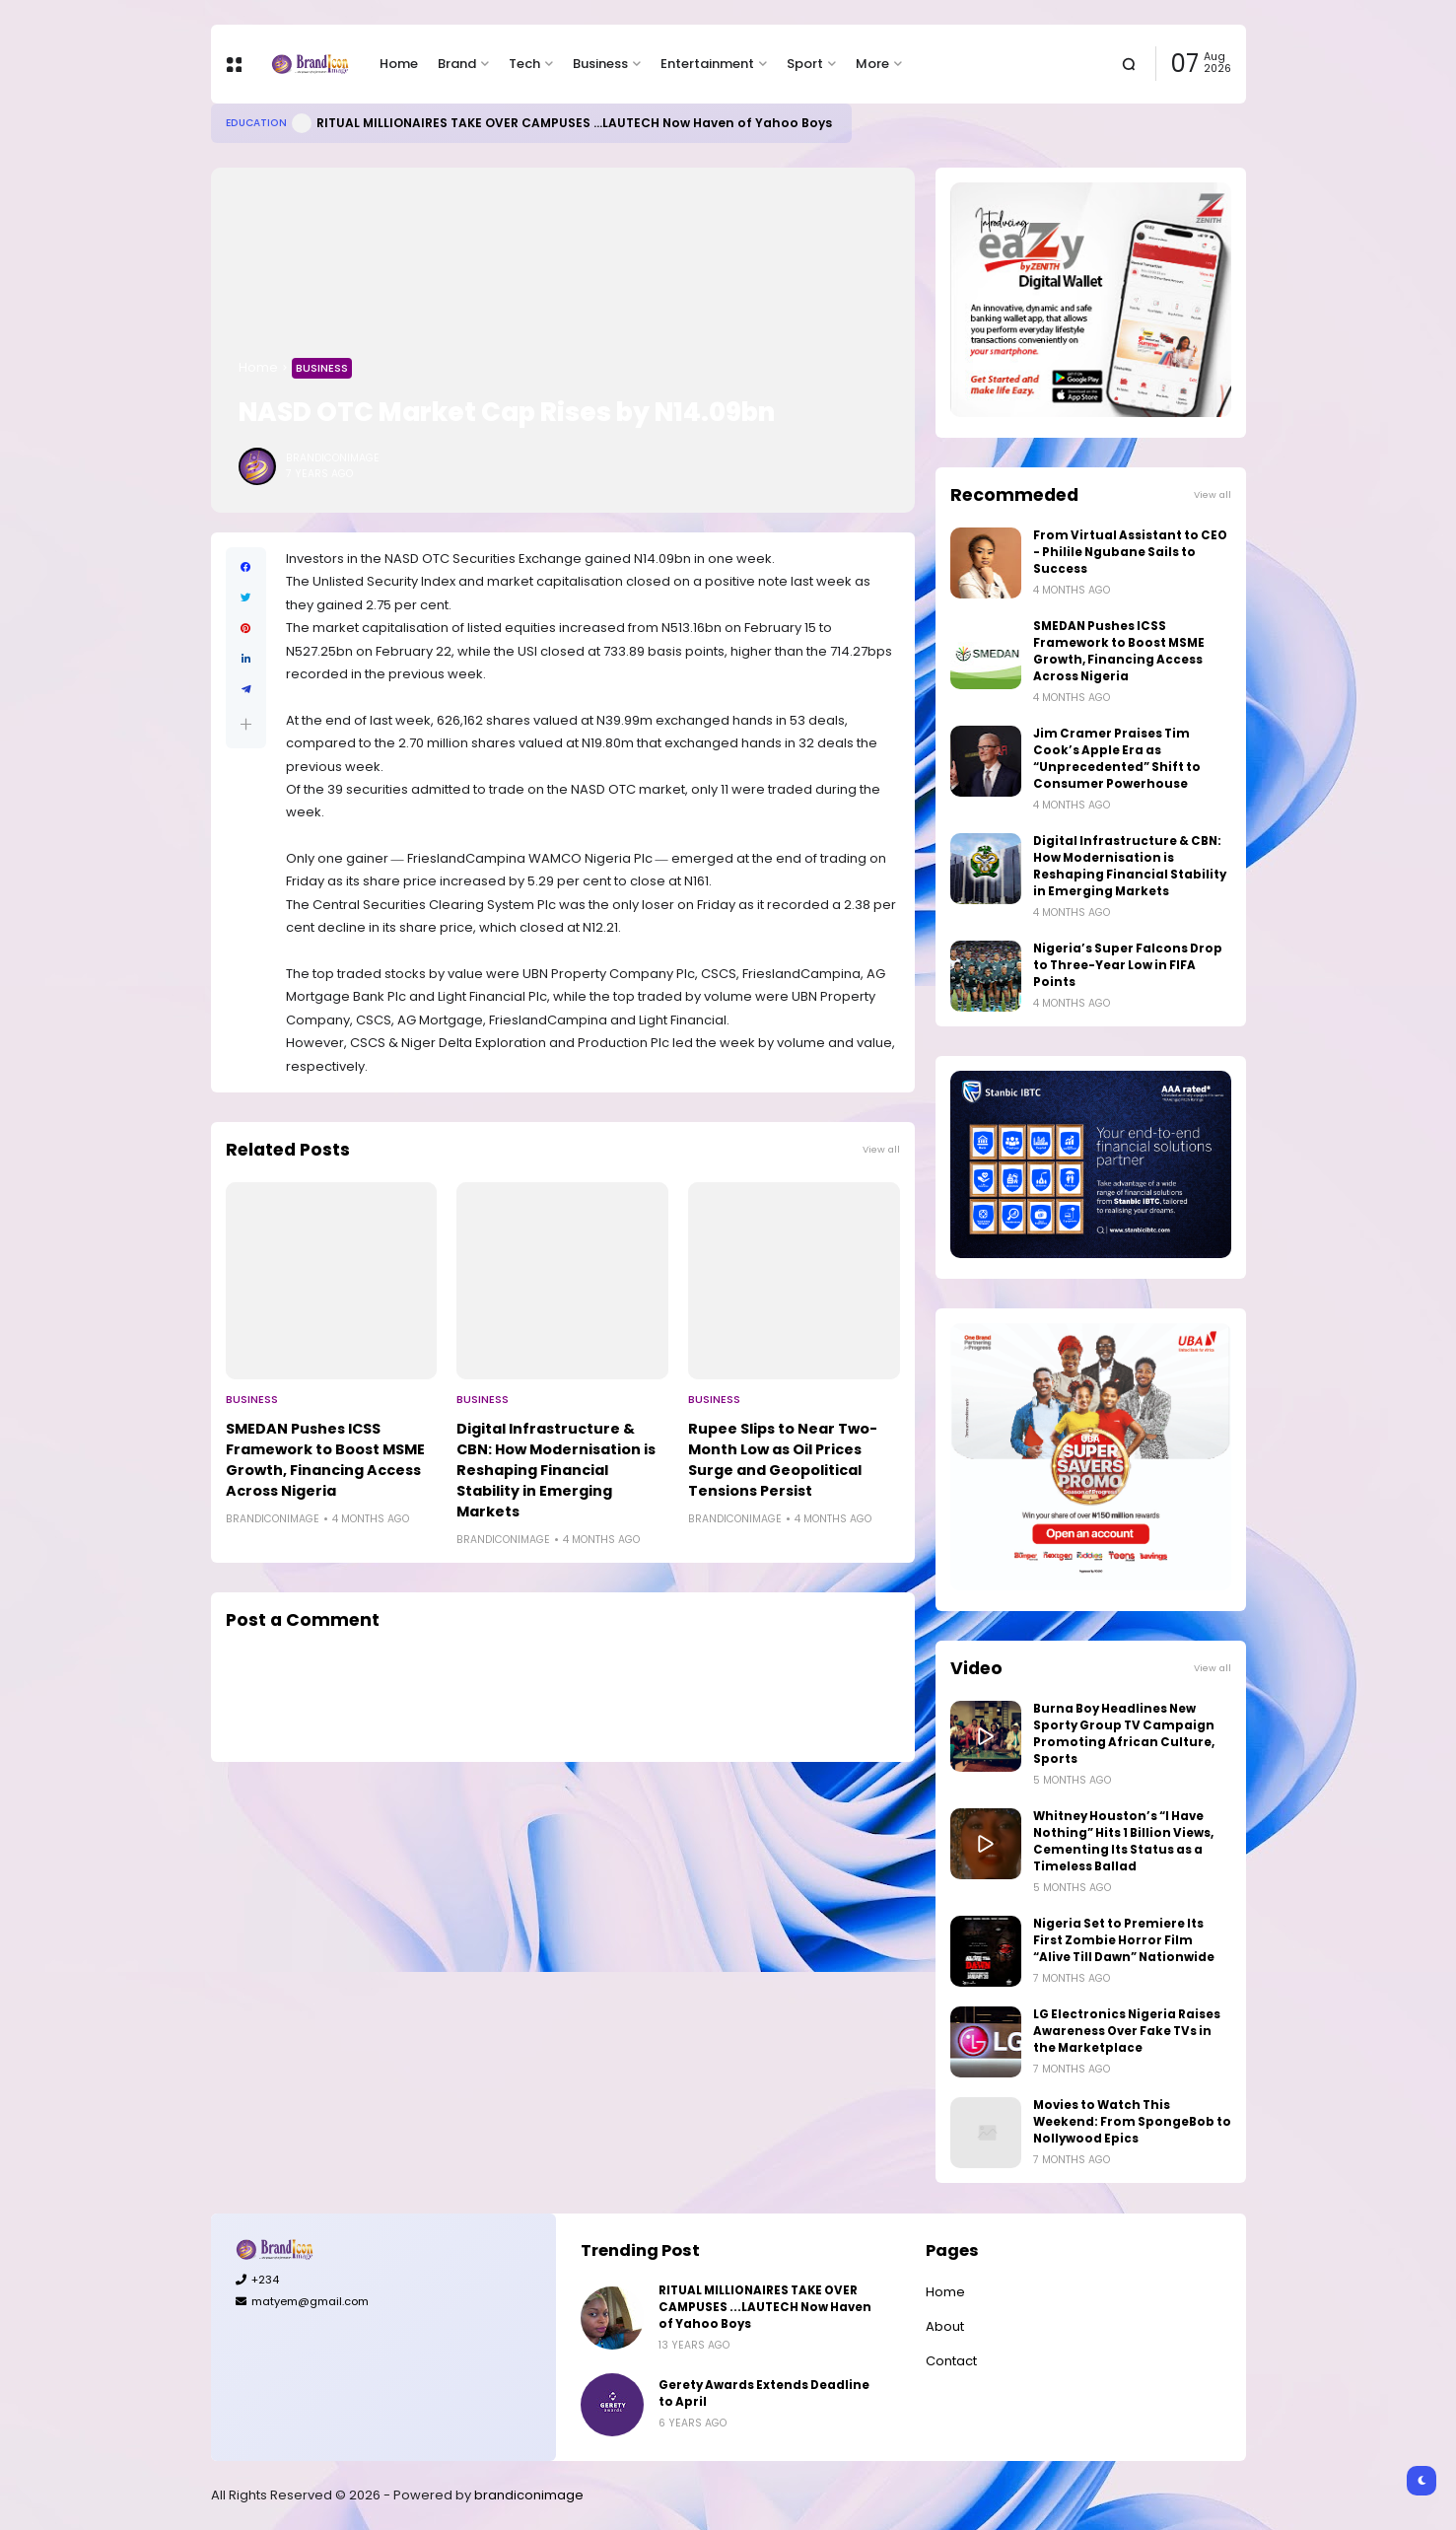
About (945, 2326)
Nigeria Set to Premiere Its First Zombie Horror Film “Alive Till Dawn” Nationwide (1123, 1940)
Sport (805, 63)
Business (600, 63)
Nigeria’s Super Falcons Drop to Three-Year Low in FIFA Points (1127, 965)
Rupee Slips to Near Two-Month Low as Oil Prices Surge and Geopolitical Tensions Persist (782, 1460)
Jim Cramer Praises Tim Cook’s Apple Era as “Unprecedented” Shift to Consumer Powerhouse (1117, 759)
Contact (951, 2361)
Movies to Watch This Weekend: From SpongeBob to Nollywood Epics (1132, 2121)
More (872, 63)
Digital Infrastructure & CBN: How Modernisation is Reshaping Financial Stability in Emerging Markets (556, 1470)
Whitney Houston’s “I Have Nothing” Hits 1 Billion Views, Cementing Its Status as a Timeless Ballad (1123, 1841)
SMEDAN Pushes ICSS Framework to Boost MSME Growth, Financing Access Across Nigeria (325, 1460)
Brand (457, 63)
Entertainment (707, 63)
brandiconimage (529, 2495)
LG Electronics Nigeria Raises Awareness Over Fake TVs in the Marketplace (1126, 2031)
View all (881, 1149)
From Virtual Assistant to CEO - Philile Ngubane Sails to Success (1130, 552)
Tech (524, 63)
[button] (246, 724)
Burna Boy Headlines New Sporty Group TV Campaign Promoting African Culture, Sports (1123, 1734)
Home (399, 63)
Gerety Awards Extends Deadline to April (764, 2393)
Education (256, 122)
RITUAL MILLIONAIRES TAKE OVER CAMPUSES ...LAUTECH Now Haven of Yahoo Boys (574, 122)
